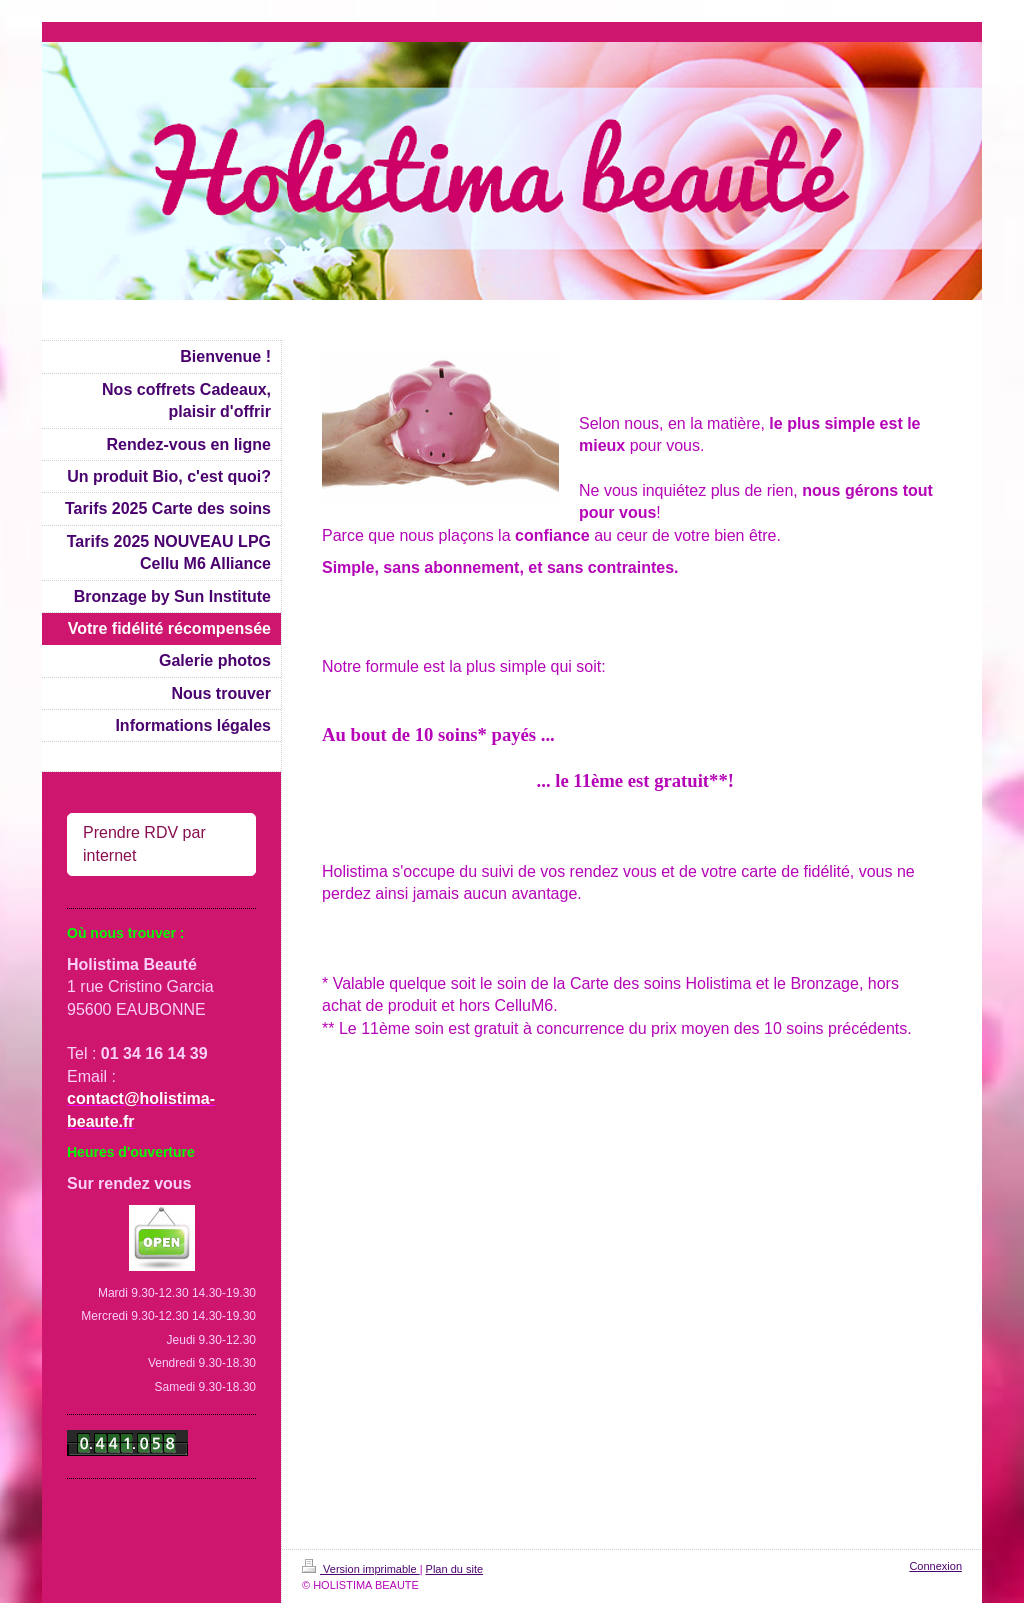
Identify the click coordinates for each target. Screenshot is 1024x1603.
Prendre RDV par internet (144, 843)
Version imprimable (361, 1569)
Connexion (935, 1566)
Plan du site (454, 1569)
